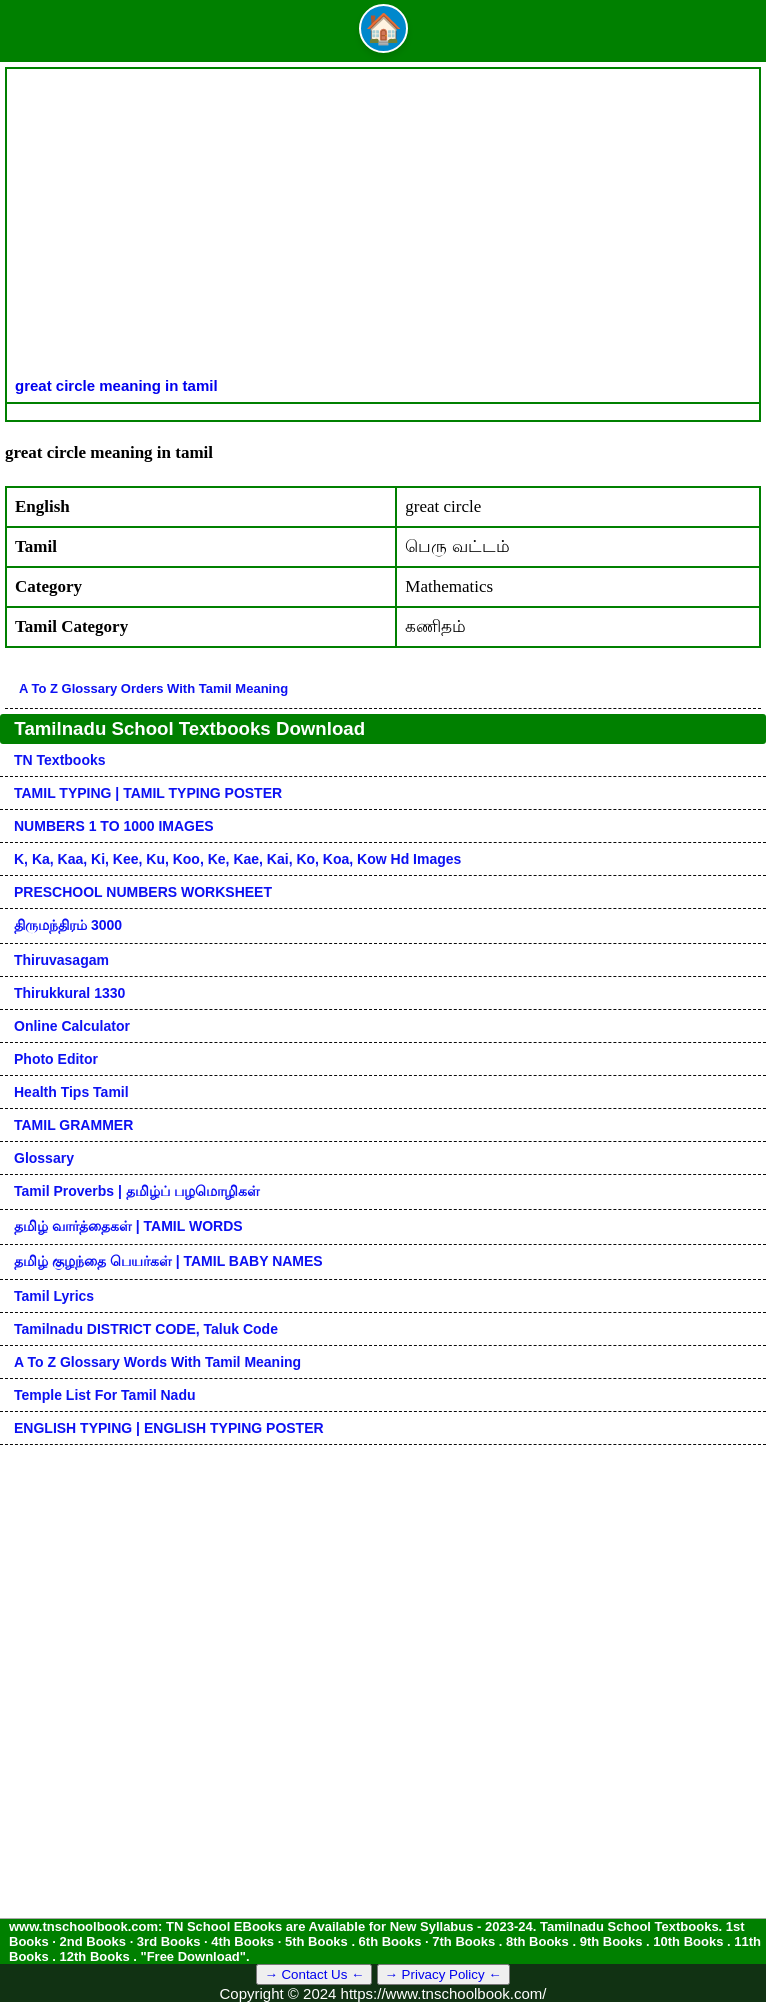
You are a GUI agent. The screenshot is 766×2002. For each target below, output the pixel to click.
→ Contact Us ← (314, 1974)
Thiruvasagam (61, 960)
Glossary (44, 1158)
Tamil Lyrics (54, 1296)
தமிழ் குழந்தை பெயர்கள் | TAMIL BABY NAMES (168, 1261)
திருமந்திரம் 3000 (68, 925)
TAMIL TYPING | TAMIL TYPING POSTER (148, 793)
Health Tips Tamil (71, 1092)
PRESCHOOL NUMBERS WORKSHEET (143, 892)
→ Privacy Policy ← (443, 1974)
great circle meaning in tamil (116, 385)
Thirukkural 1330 (69, 993)
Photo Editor (56, 1059)
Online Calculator (72, 1026)
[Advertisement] (383, 227)
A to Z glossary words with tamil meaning (157, 1362)
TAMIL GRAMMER (73, 1125)
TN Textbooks (60, 760)
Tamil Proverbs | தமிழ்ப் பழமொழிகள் (137, 1191)
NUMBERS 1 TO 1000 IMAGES (114, 826)
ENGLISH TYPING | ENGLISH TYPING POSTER (169, 1428)
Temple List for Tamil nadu (105, 1395)
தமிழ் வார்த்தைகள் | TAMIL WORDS (128, 1226)
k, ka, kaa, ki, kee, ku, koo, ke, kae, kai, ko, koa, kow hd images (237, 859)
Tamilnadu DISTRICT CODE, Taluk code (146, 1329)
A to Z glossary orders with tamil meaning (153, 688)
